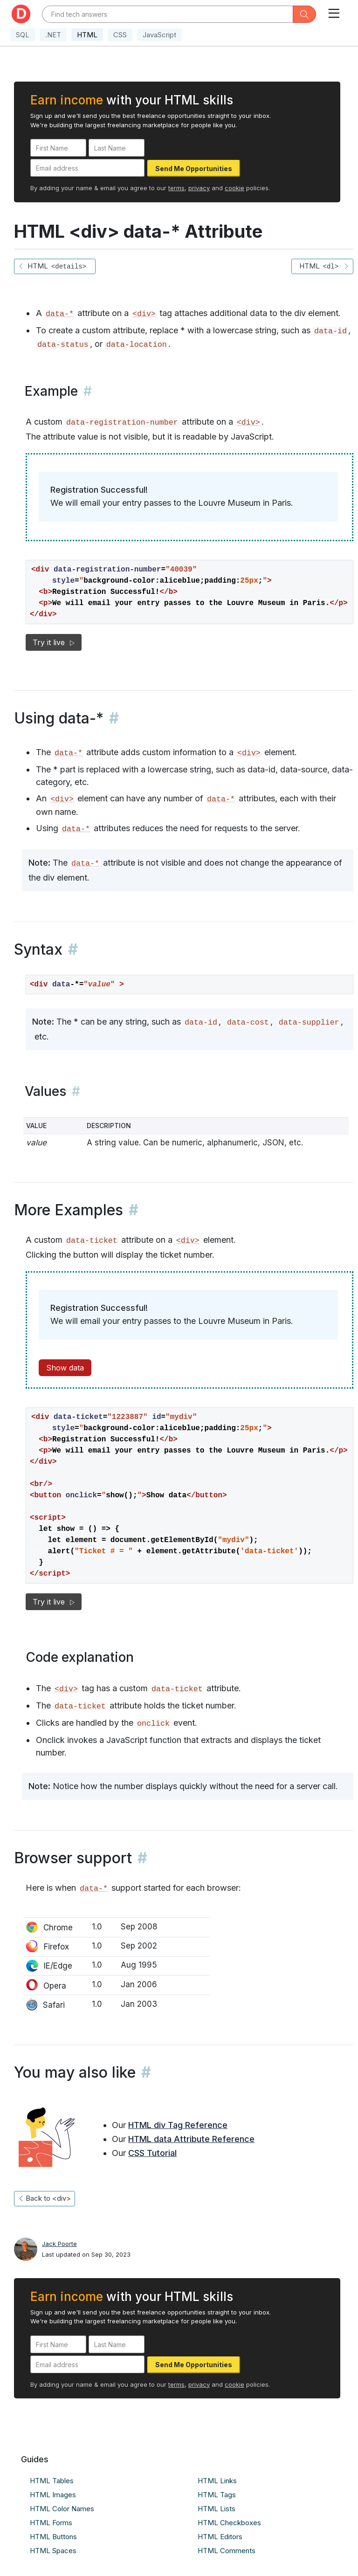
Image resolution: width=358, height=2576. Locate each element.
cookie (234, 188)
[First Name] (58, 148)
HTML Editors (220, 2536)
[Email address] (87, 168)
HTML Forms (51, 2522)
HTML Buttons (53, 2536)
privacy (199, 188)
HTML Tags (217, 2494)
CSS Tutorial (152, 2153)
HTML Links (217, 2480)
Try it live (54, 642)
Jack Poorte (59, 2243)
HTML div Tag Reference (177, 2125)
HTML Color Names (62, 2508)
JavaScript (159, 34)
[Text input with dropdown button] (167, 14)
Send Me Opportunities (193, 168)
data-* (60, 314)
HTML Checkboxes (229, 2522)
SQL (22, 34)
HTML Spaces (53, 2550)
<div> (144, 314)
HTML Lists (216, 2508)
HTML (87, 34)
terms (176, 188)
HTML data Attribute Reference (191, 2139)
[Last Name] (117, 148)
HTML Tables (52, 2480)
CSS (120, 34)
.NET (53, 34)
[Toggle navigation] (334, 11)
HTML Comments (226, 2550)
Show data (65, 1367)
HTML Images (53, 2494)
